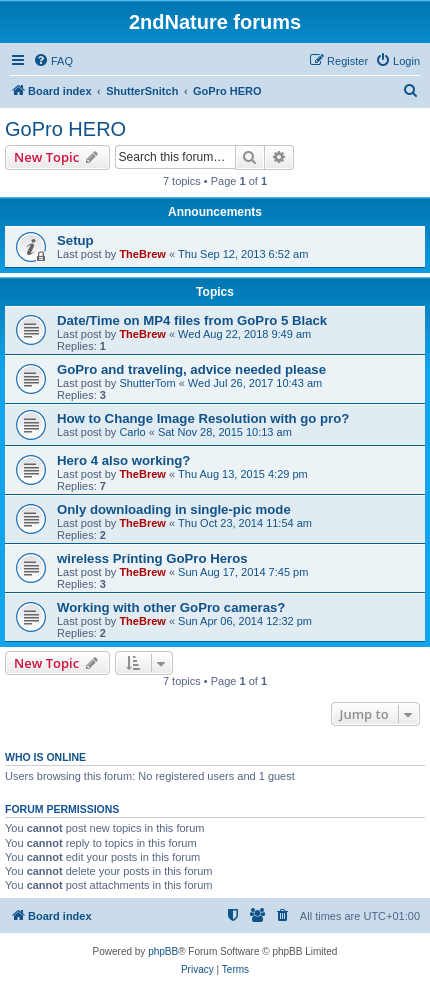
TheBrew (142, 254)
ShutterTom (147, 383)
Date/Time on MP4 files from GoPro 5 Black (192, 320)
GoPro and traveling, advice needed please (191, 369)
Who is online (45, 757)
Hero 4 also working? (123, 460)
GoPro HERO (65, 129)
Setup (75, 240)
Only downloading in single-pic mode (174, 509)
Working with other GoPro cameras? (171, 607)
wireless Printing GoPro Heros (152, 558)
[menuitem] (53, 61)
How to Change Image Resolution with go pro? (203, 418)
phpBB (163, 951)
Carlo (132, 432)
